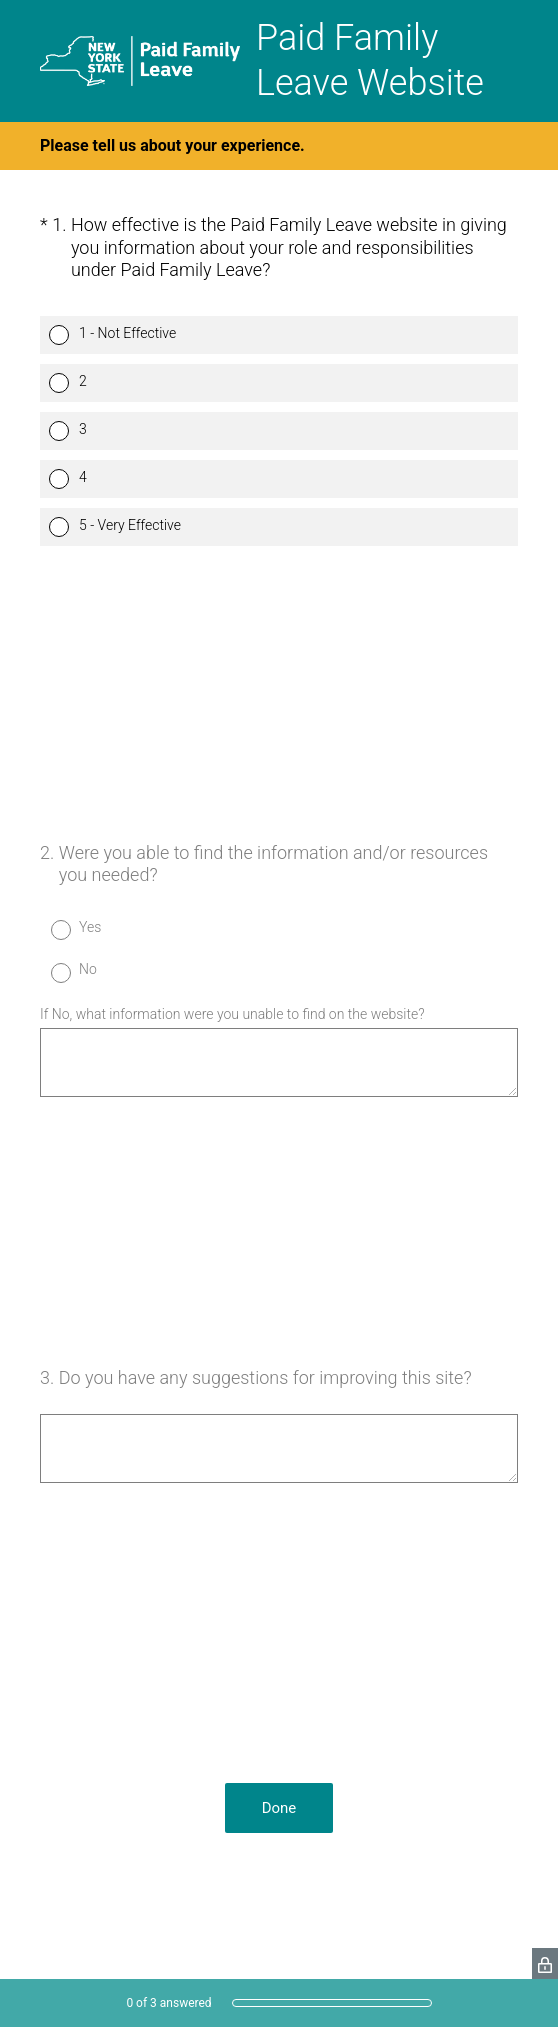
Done (279, 1808)
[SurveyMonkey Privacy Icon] (545, 1963)
